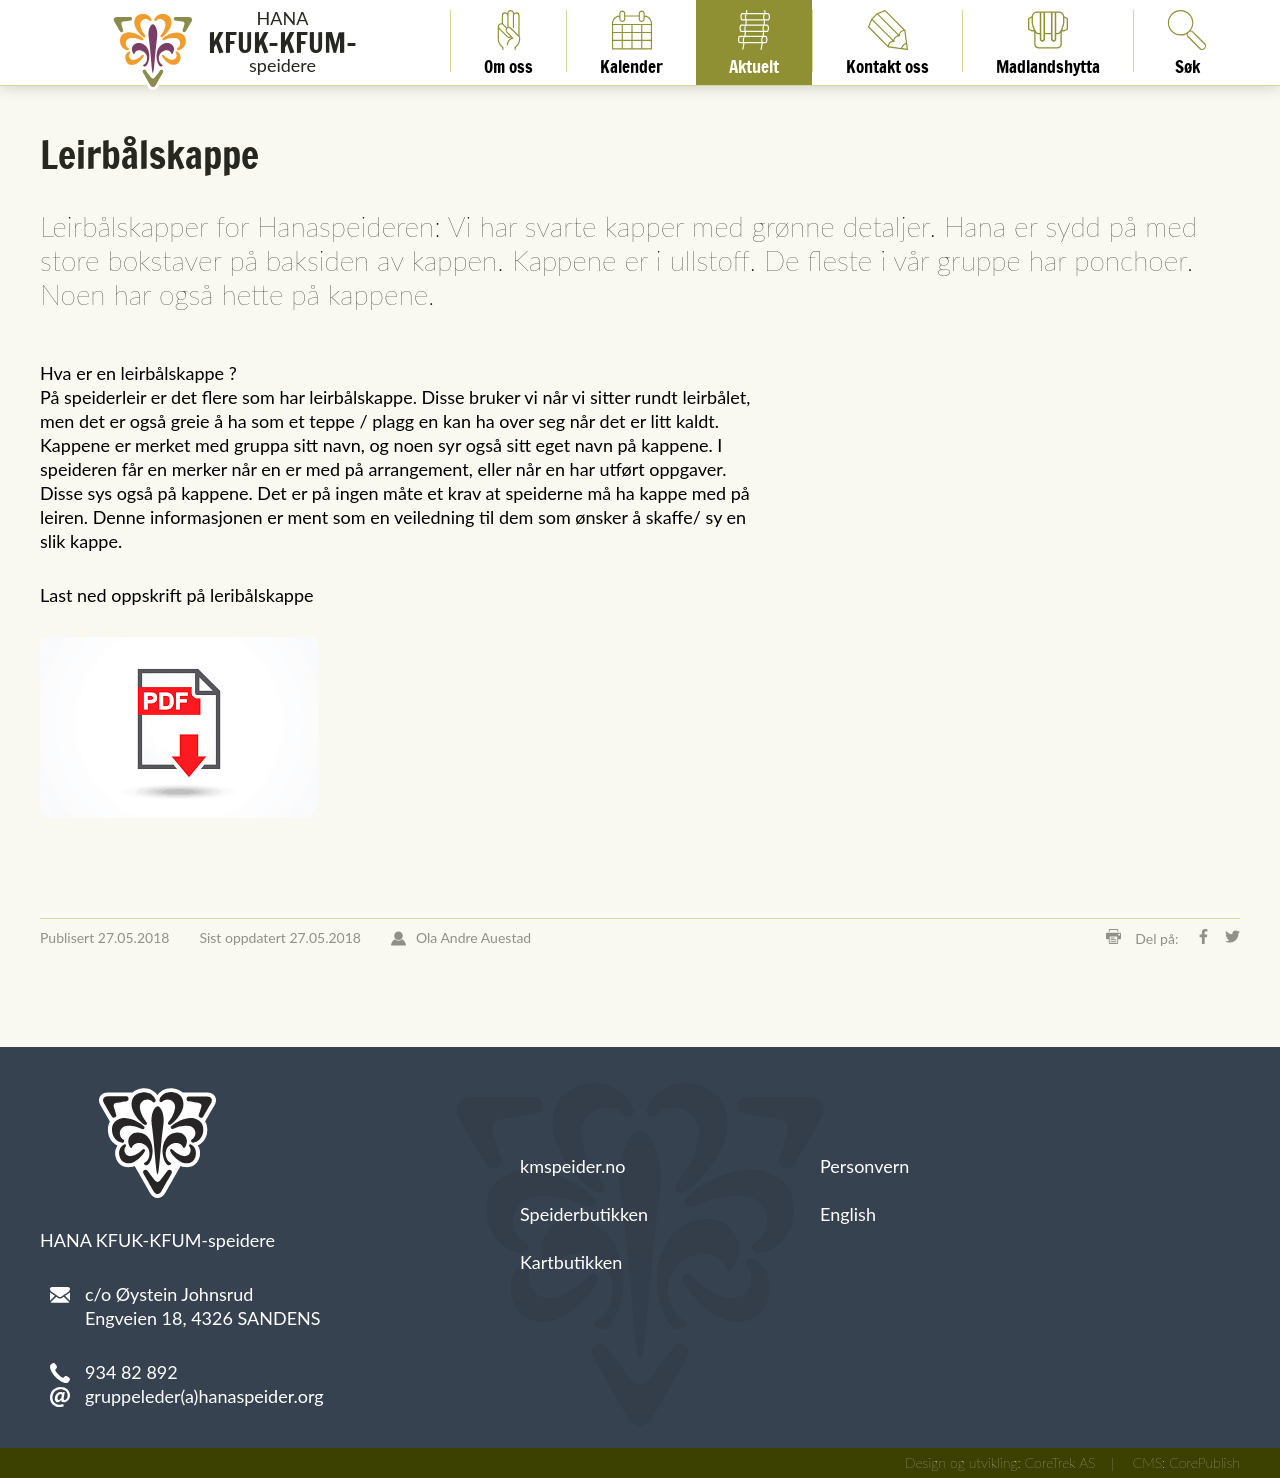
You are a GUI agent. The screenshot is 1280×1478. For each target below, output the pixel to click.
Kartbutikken (571, 1262)
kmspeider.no (573, 1166)
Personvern (864, 1166)
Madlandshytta (1048, 41)
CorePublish (1204, 1462)
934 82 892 (131, 1372)
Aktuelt (754, 41)
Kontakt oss (887, 41)
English (848, 1214)
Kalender (631, 41)
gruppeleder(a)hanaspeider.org (204, 1396)
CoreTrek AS (1060, 1462)
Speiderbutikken (584, 1214)
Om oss (508, 41)
